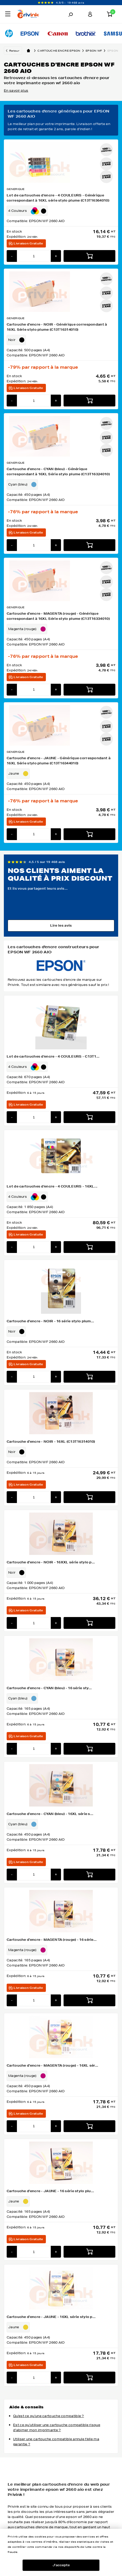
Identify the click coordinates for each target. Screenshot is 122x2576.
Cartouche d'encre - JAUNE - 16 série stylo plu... (50, 2191)
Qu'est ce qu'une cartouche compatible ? (48, 2416)
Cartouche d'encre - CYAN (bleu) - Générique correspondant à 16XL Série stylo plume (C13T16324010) (58, 471)
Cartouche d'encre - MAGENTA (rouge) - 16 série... (52, 1939)
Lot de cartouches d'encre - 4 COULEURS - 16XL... (52, 1186)
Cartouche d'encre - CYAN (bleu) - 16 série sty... (49, 1688)
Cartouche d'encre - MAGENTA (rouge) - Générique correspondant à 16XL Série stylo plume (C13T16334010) (58, 616)
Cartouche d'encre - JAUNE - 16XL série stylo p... (51, 2317)
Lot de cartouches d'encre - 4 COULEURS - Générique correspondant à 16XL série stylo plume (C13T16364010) (58, 198)
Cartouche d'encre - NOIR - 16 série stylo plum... (50, 1321)
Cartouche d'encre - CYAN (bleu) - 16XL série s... (50, 1814)
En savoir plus (16, 90)
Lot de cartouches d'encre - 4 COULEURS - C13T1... (53, 1056)
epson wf (96, 50)
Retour (14, 50)
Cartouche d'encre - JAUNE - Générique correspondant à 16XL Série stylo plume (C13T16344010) (58, 760)
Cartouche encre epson (61, 50)
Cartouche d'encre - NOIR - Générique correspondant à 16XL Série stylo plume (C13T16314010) (57, 327)
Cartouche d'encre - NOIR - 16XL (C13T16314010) (51, 1441)
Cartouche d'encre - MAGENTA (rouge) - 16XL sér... (52, 2065)
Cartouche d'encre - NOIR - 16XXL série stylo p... (51, 1562)
